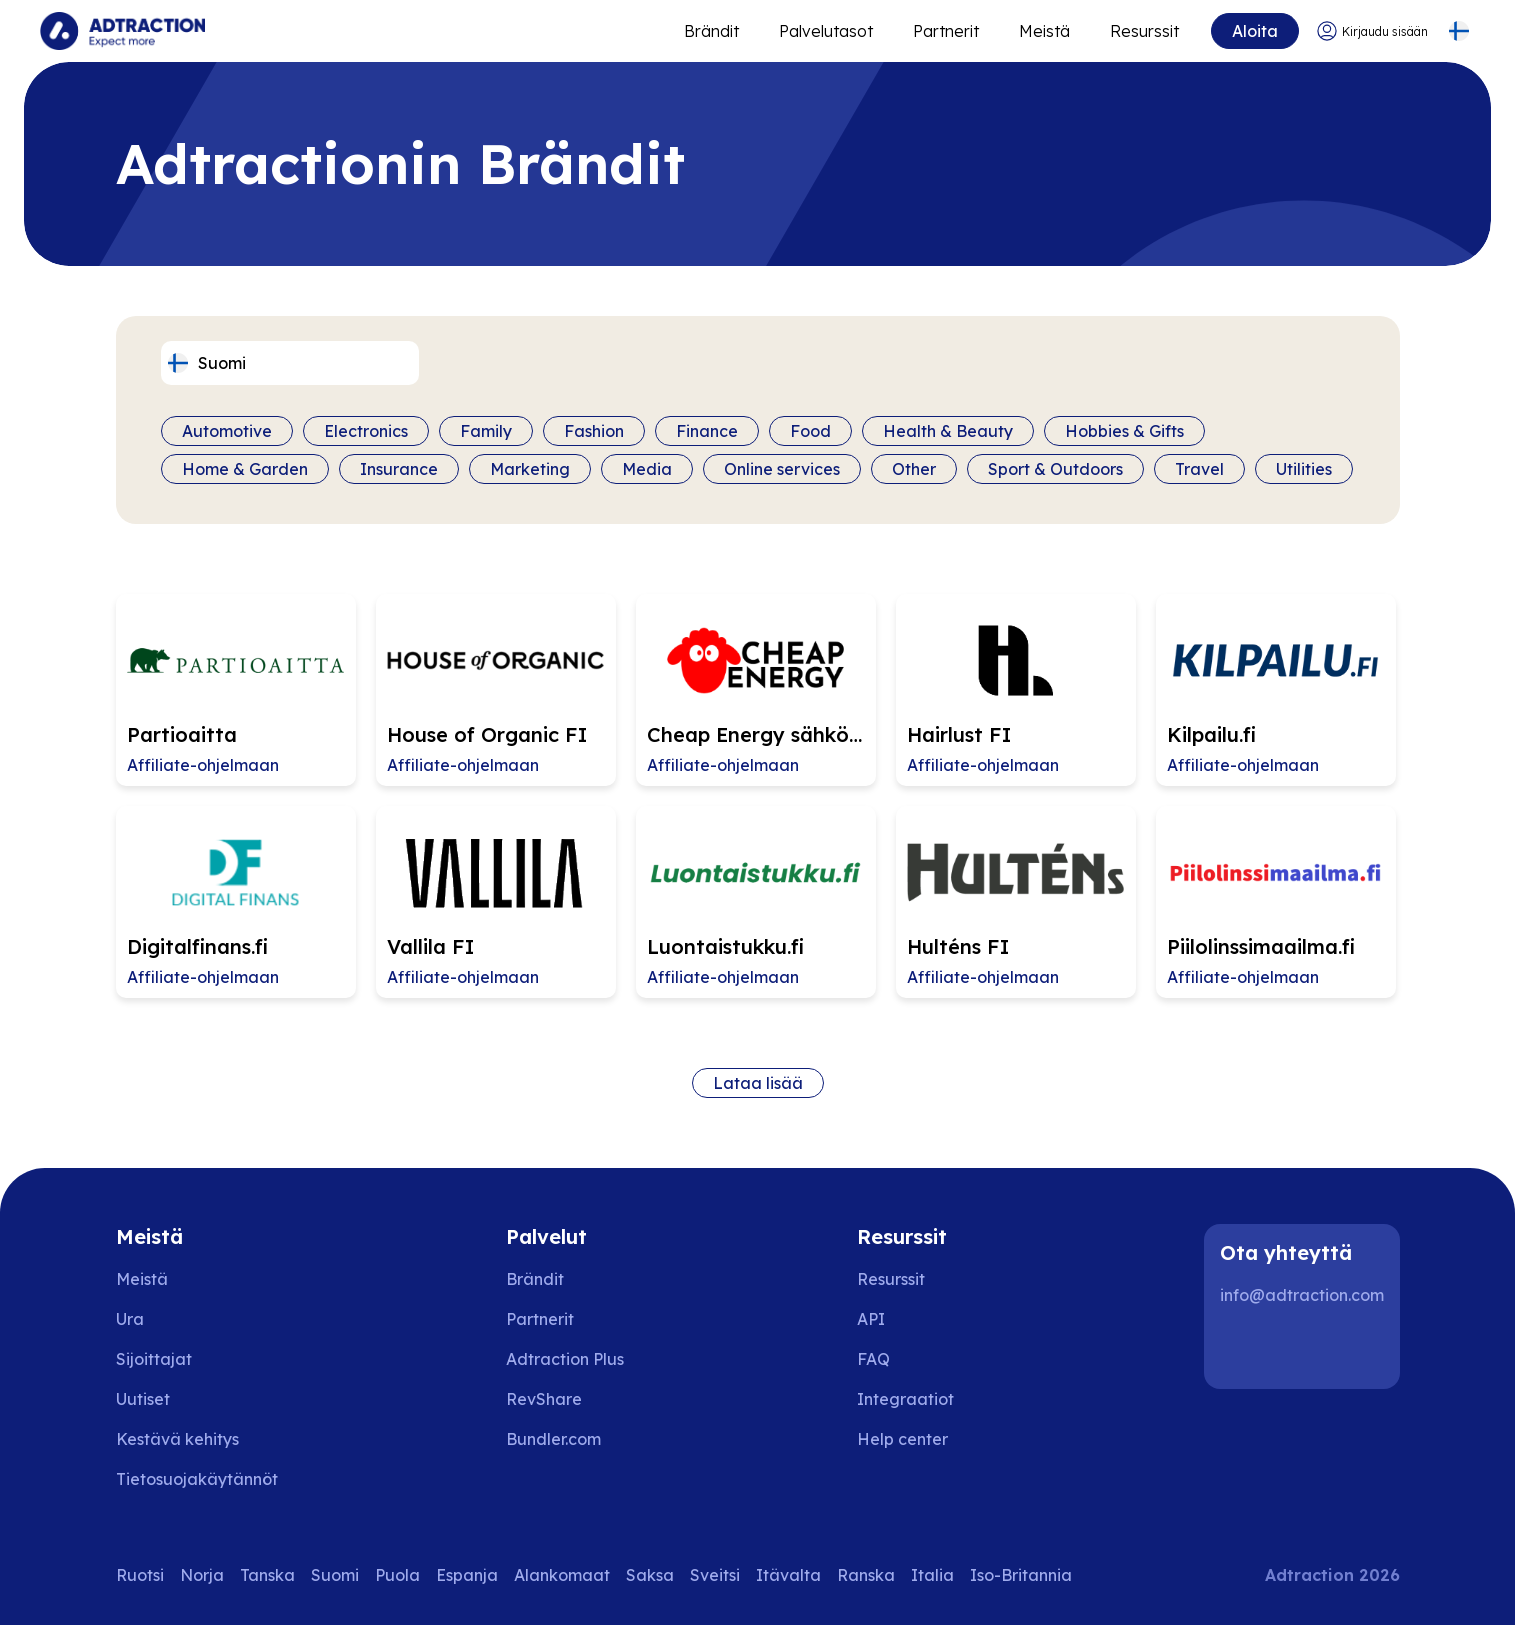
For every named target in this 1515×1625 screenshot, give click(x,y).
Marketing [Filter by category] (530, 469)
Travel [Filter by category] (1199, 469)
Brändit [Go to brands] (535, 1279)
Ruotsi (140, 1575)
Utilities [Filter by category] (1304, 469)
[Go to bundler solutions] (567, 1439)
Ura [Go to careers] (130, 1319)
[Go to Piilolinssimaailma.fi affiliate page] (1276, 902)
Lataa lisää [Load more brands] (758, 1083)
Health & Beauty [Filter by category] (948, 431)
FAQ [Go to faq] (873, 1359)
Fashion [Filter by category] (594, 431)
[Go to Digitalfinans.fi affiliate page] (236, 902)
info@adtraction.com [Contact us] (1302, 1295)
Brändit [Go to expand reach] (711, 31)
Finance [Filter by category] (707, 431)
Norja (202, 1575)
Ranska (866, 1575)
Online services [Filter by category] (782, 469)
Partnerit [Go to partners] (540, 1319)
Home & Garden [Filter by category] (245, 469)
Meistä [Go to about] (1044, 31)
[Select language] (1458, 31)
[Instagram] (1308, 1349)
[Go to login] (1372, 31)
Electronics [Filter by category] (366, 431)
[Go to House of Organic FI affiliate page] (496, 690)
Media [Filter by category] (647, 469)
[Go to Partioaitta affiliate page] (236, 690)
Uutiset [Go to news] (143, 1399)
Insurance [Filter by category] (399, 469)
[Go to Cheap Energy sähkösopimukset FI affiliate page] (756, 690)
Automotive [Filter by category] (227, 431)
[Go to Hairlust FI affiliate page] (1016, 690)
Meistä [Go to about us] (142, 1279)
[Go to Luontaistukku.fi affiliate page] (756, 902)
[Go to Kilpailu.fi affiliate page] (1276, 690)
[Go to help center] (916, 1439)
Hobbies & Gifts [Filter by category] (1124, 431)
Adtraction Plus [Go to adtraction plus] (565, 1359)
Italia (932, 1575)
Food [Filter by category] (810, 431)
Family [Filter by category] (486, 431)
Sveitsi (715, 1575)
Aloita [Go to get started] (1255, 31)
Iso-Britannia (1021, 1575)
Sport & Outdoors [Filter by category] (1055, 469)
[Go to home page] (122, 31)
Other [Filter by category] (914, 469)
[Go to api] (916, 1319)
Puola (397, 1575)
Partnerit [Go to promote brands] (946, 31)
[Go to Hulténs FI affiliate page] (1016, 902)
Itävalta (788, 1575)
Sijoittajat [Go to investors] (154, 1359)
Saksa (650, 1575)
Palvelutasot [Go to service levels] (826, 31)
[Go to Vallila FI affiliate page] (496, 902)
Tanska (267, 1575)
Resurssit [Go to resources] (1144, 31)
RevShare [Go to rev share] (544, 1399)
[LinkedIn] (1244, 1349)
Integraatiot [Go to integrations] (905, 1399)
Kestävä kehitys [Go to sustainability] (177, 1439)
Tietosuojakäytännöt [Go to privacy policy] (197, 1479)
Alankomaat (562, 1575)
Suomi (335, 1575)
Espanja (467, 1575)
